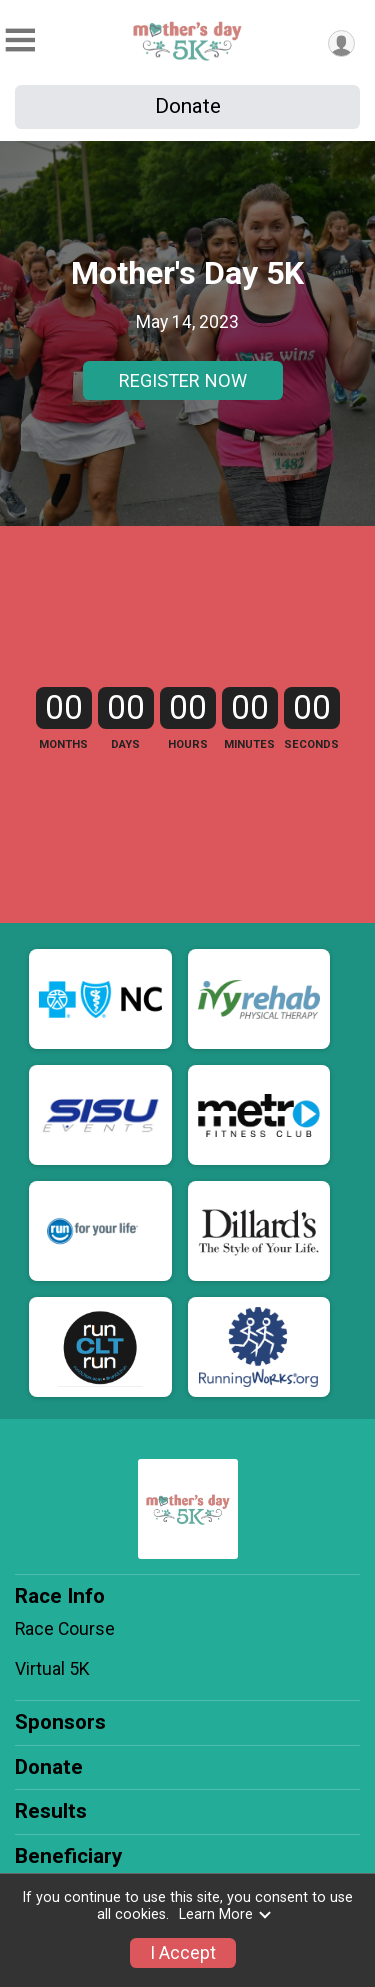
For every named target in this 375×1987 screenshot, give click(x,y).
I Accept (183, 1953)
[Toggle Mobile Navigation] (20, 40)
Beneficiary (68, 1856)
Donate (188, 106)
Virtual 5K (52, 1669)
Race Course (65, 1629)
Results (51, 1811)
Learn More (226, 1914)
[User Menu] (341, 43)
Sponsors (60, 1722)
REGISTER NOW (183, 380)
